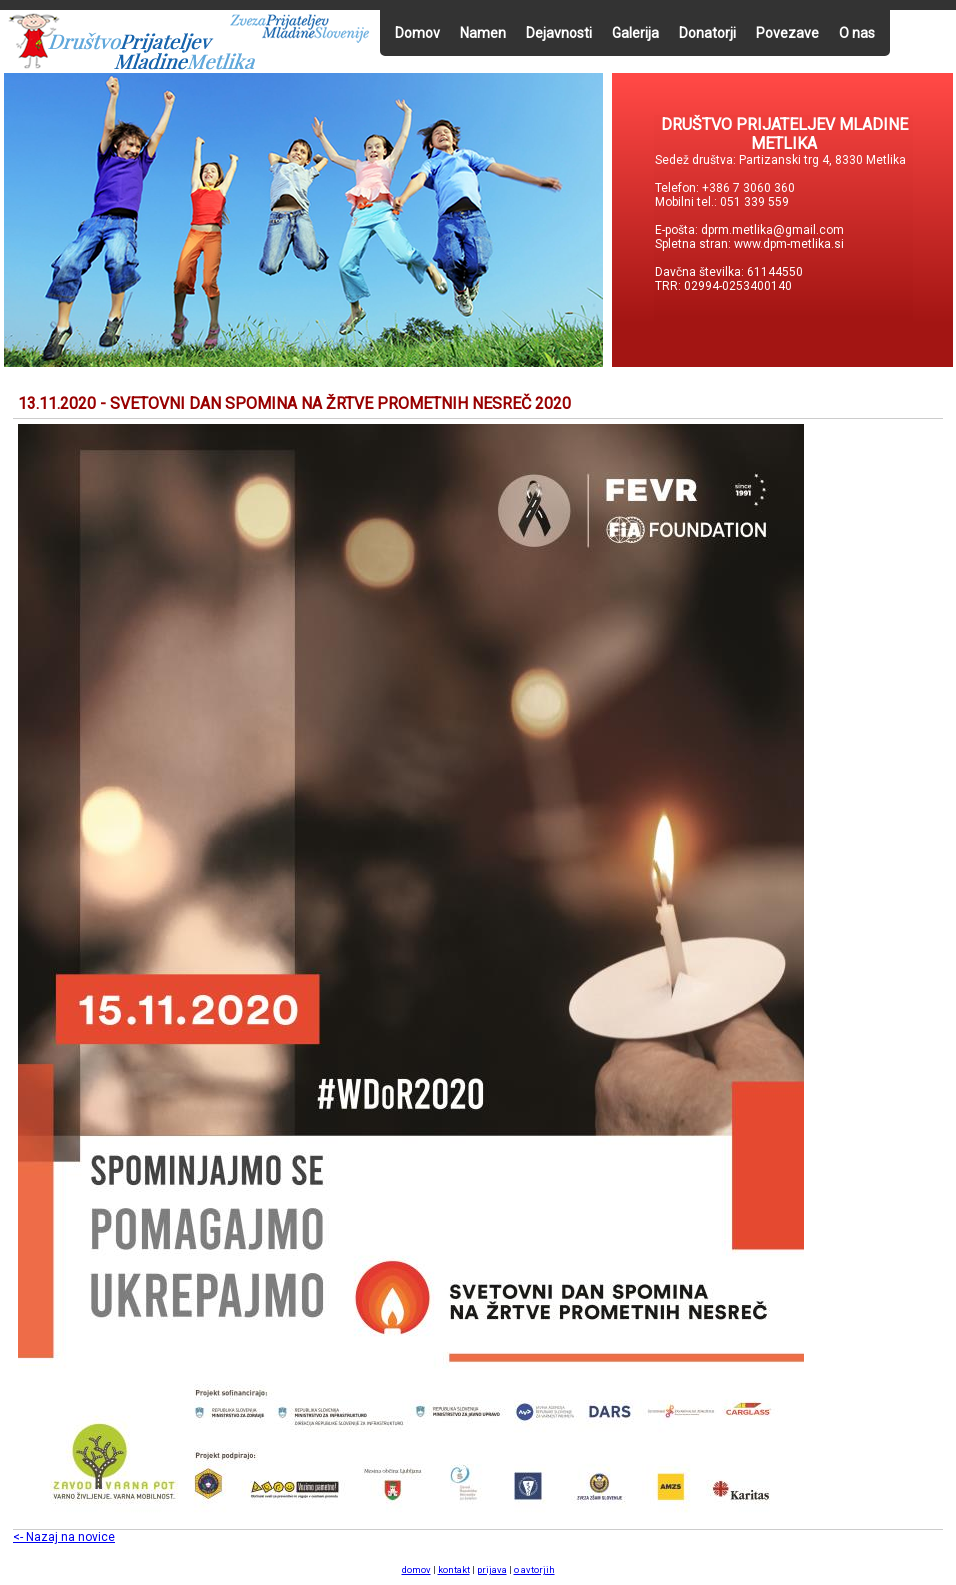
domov (416, 1569)
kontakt (454, 1569)
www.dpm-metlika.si (790, 244)
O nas (857, 33)
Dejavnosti (559, 33)
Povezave (787, 33)
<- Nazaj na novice (64, 1537)
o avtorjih (534, 1569)
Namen (483, 33)
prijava (492, 1569)
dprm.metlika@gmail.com (772, 230)
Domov (417, 33)
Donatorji (707, 33)
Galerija (635, 33)
